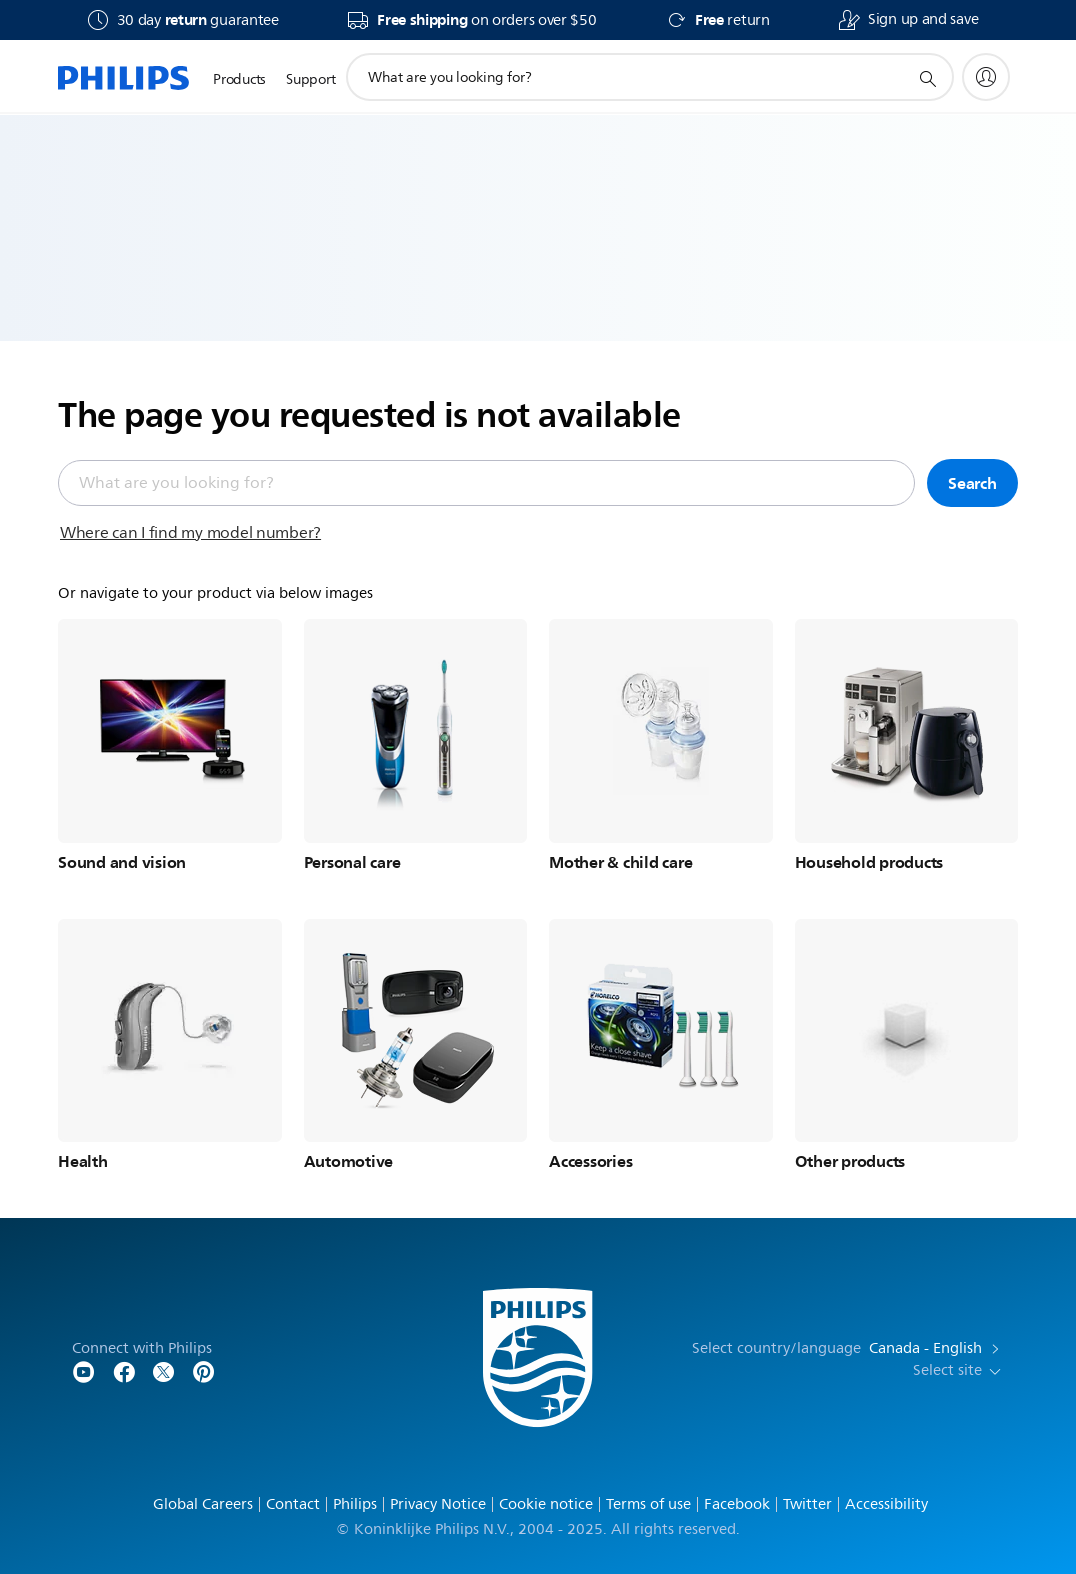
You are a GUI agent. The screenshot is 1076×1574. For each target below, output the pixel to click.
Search (972, 483)
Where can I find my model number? (190, 533)
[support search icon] (927, 78)
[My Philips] (986, 77)
